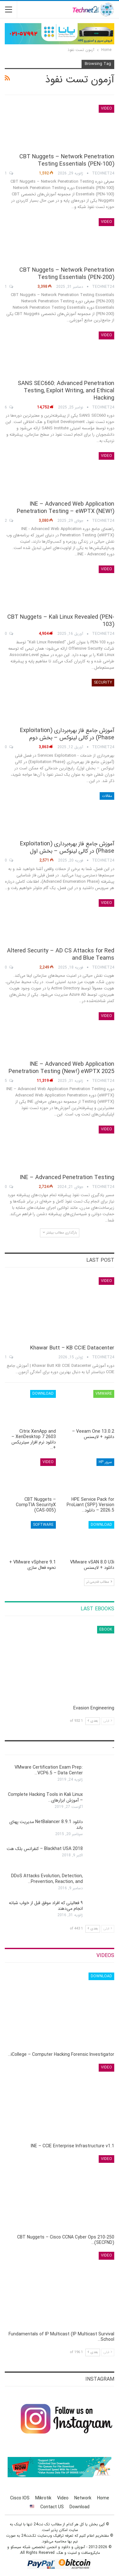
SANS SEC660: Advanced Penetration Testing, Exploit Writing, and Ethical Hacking (66, 390)
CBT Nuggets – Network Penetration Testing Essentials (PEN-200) (66, 274)
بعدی (93, 1721)
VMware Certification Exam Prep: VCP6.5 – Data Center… (49, 1770)
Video (106, 108)
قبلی (107, 1721)
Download (43, 1394)
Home (103, 2498)
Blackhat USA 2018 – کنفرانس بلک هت (45, 1848)
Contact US (52, 2506)
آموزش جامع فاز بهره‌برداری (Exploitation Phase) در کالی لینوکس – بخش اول (67, 847)
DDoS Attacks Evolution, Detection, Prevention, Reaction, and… (47, 1878)
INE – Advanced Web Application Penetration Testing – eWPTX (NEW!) (65, 508)
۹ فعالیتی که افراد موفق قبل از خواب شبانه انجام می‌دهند (46, 1905)
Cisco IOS (20, 2498)
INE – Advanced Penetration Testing (67, 1177)
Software (43, 1525)
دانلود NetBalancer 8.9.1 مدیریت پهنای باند (46, 1824)
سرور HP (105, 1462)
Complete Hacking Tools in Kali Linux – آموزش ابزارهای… (45, 1797)
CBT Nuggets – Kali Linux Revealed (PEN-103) (60, 621)
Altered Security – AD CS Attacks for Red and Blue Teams (60, 954)
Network (82, 2498)
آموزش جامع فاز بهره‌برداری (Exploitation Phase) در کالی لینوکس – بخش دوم (67, 734)
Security (103, 682)
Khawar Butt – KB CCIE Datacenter (72, 1348)
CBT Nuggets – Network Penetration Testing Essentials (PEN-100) (66, 160)
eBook (105, 1629)
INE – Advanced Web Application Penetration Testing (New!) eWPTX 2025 (61, 1068)
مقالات (107, 796)
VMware (104, 1394)
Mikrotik (43, 2498)
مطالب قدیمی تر (99, 1582)
